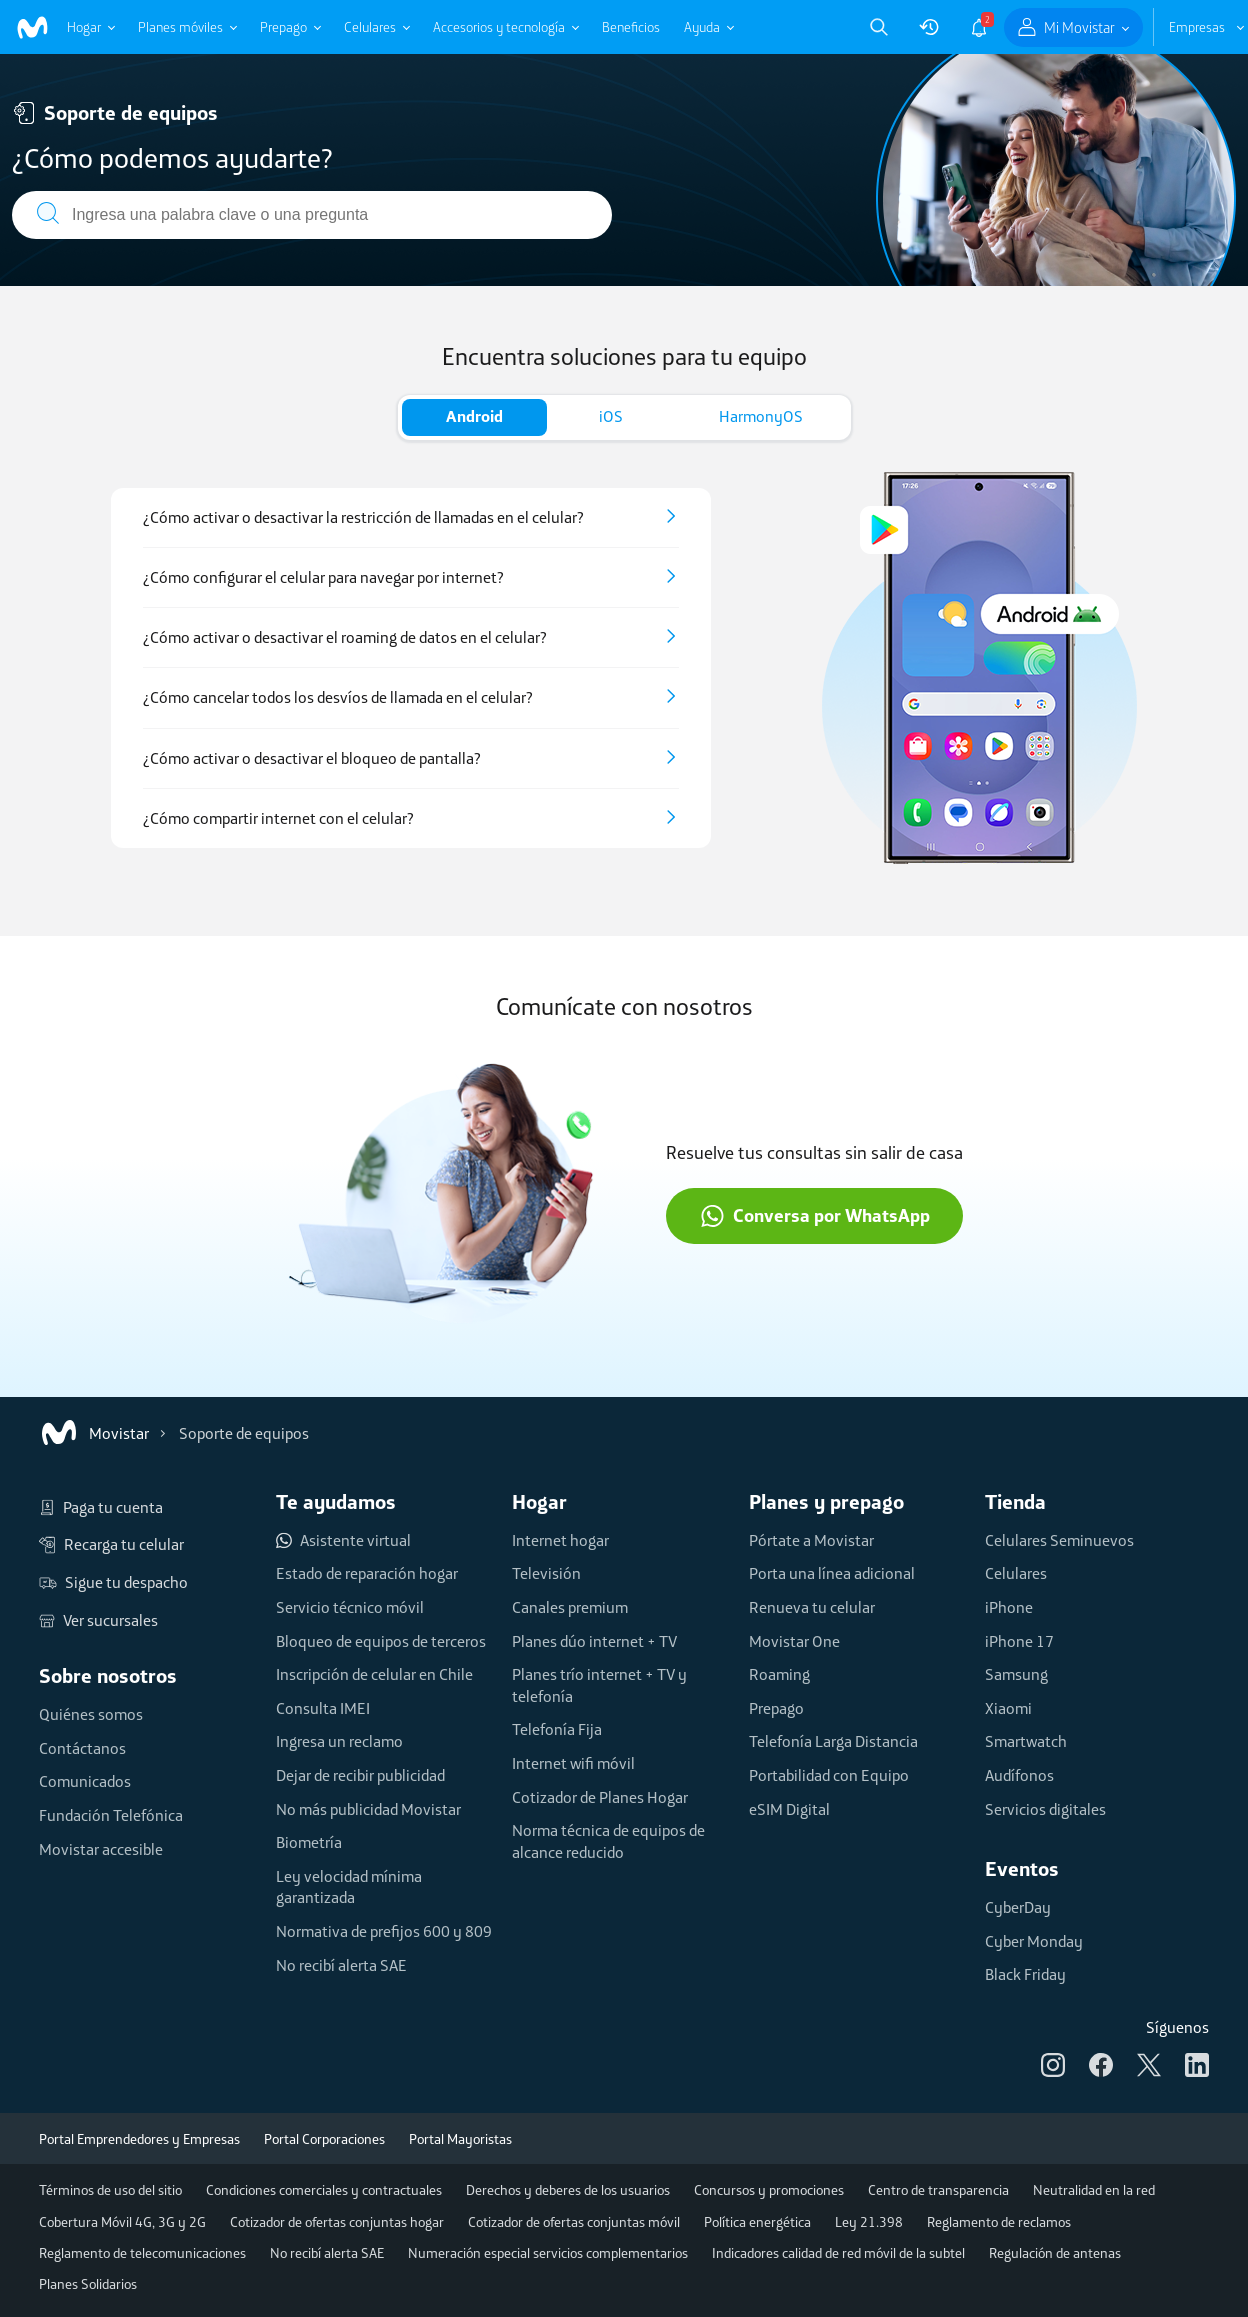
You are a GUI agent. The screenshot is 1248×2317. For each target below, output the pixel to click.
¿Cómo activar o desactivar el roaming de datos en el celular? (345, 637)
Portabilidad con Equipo (829, 1775)
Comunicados (85, 1781)
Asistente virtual (343, 1541)
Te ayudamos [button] (336, 1501)
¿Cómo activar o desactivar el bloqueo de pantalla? (312, 758)
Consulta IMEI (323, 1708)
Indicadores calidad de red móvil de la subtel (838, 2253)
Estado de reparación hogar (367, 1573)
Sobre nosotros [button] (108, 1675)
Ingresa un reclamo (339, 1741)
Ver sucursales (98, 1621)
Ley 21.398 (869, 2222)
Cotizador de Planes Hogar (600, 1797)
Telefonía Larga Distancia (833, 1741)
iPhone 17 (1019, 1641)
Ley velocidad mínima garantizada (349, 1887)
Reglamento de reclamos (999, 2222)
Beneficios (631, 27)
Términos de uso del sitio (110, 2190)
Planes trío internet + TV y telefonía (599, 1685)
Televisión (546, 1573)
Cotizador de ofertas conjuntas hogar (337, 2222)
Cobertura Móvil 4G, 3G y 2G (122, 2222)
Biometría (309, 1842)
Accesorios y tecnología (499, 27)
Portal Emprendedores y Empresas (139, 2139)
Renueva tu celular (812, 1607)
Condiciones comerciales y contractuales (324, 2190)
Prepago (283, 27)
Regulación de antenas (1055, 2253)
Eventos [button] (1022, 1868)
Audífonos (1019, 1775)
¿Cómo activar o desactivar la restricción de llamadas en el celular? (363, 517)
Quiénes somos (91, 1714)
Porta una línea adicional (832, 1573)
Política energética (757, 2222)
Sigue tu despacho (113, 1583)
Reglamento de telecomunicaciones (142, 2253)
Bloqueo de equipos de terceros (381, 1641)
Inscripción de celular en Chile (374, 1674)
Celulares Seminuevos (1059, 1540)
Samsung (1016, 1674)
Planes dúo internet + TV (594, 1641)
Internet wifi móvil (573, 1763)
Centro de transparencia (938, 2190)
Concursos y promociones (769, 2190)
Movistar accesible (101, 1849)
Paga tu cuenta (101, 1508)
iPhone (1009, 1607)
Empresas (1197, 27)
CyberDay (1018, 1907)
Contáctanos (82, 1748)
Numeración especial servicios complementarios (548, 2253)
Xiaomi (1008, 1708)
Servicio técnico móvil (350, 1607)
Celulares (370, 27)
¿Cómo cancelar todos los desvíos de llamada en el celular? (338, 697)
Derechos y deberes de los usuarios (568, 2190)
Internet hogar (560, 1540)
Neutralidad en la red (1094, 2190)
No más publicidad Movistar (368, 1809)
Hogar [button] (539, 1501)
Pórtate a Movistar (811, 1540)
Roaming (779, 1674)
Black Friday (1025, 1974)
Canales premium (570, 1607)
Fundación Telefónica (111, 1815)
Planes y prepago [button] (826, 1501)
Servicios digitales (1045, 1809)
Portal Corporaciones (324, 2139)
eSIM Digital (789, 1809)
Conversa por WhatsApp (815, 1216)
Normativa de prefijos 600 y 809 (384, 1931)
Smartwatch (1026, 1741)
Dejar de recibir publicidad (360, 1775)
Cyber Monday (1034, 1941)
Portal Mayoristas (460, 2139)
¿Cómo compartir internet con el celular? (278, 818)
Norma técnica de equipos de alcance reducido (608, 1841)
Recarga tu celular (111, 1545)
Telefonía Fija (557, 1729)
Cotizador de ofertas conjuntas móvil (574, 2222)
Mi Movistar (1079, 27)
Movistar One (794, 1641)
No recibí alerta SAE (341, 1965)
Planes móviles (180, 27)
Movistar (94, 1433)
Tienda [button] (1015, 1501)
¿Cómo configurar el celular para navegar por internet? (323, 577)
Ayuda (702, 27)
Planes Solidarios (88, 2284)
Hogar (84, 27)
